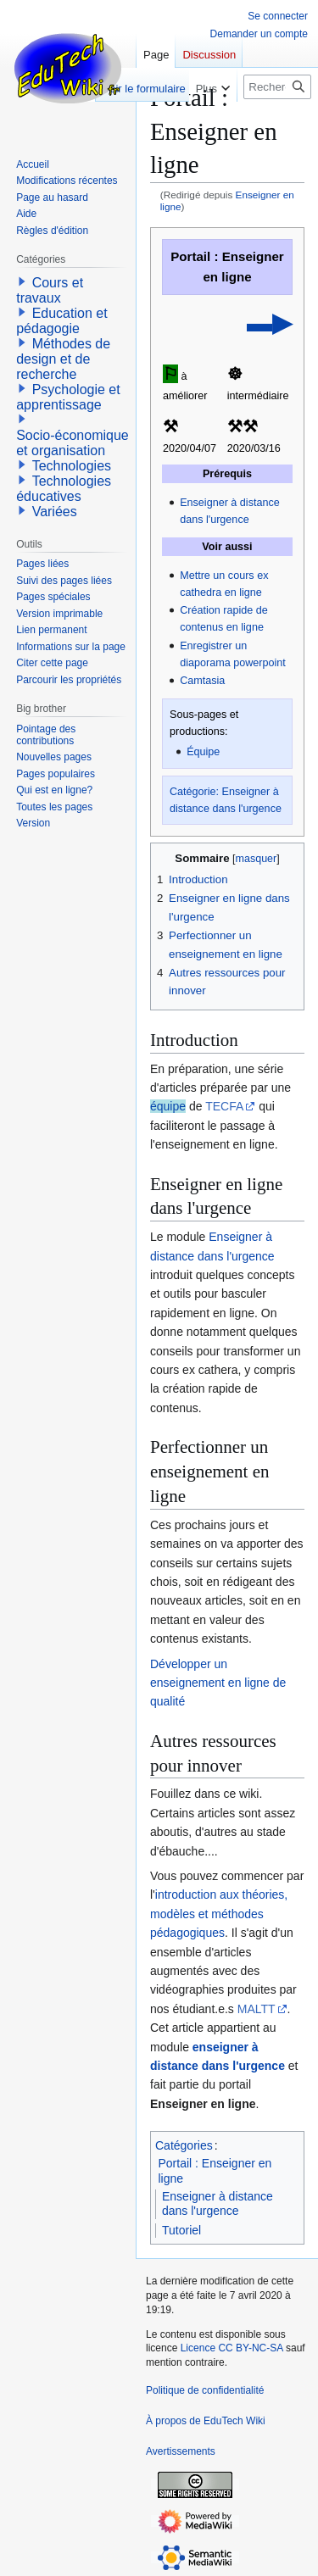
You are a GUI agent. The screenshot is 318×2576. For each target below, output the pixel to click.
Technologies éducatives (63, 489)
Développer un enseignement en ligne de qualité (218, 1683)
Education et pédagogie (61, 321)
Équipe (203, 752)
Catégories (184, 2145)
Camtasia (202, 681)
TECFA (224, 1106)
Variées (54, 511)
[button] (22, 281)
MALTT (256, 2009)
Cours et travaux (49, 290)
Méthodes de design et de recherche (63, 359)
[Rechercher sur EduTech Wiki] (277, 87)
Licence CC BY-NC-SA (232, 2348)
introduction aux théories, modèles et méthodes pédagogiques (218, 1913)
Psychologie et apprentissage (68, 397)
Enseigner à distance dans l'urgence (217, 2203)
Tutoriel (181, 2230)
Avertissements (180, 2451)
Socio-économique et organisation (72, 443)
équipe (168, 1106)
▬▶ (269, 323)
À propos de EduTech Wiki (205, 2421)
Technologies (71, 466)
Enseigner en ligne (202, 2104)
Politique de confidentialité (205, 2390)
